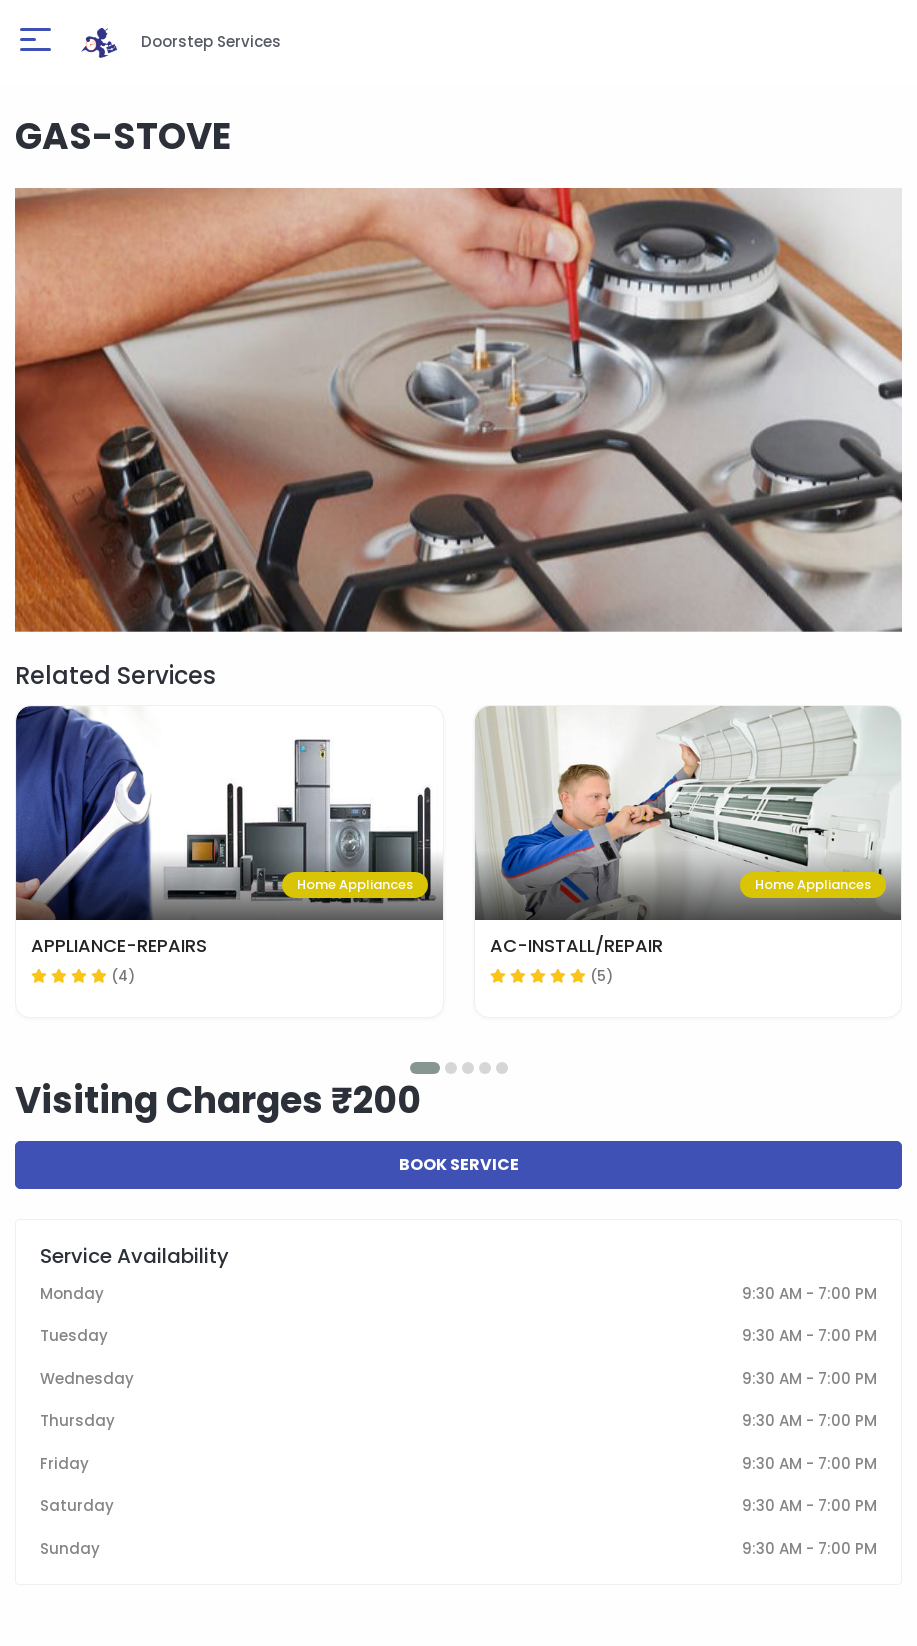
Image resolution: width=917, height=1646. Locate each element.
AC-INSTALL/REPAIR (576, 946)
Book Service (459, 1164)
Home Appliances (355, 884)
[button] (425, 1068)
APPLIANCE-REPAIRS (119, 946)
